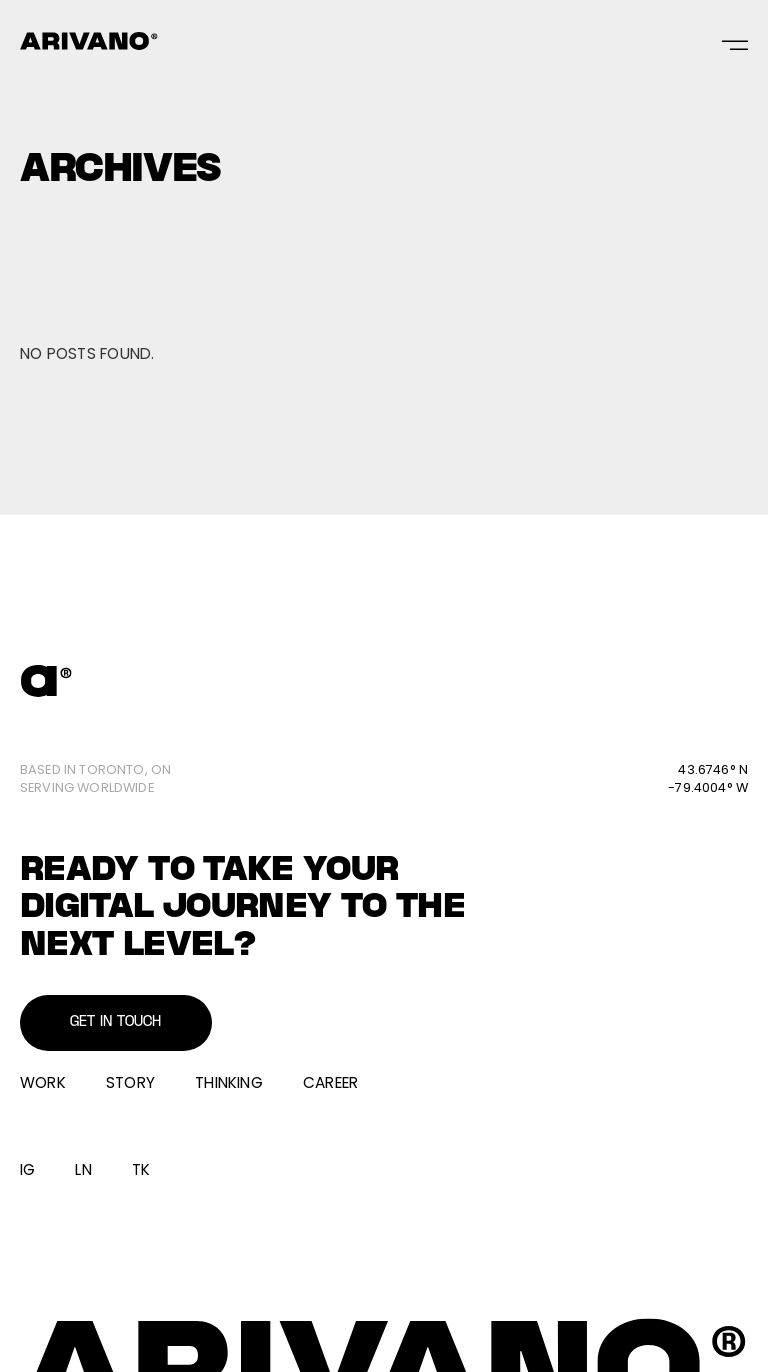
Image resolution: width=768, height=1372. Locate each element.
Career (330, 1082)
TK (141, 1169)
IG (27, 1169)
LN (83, 1169)
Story (130, 1082)
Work (43, 1082)
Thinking (229, 1082)
